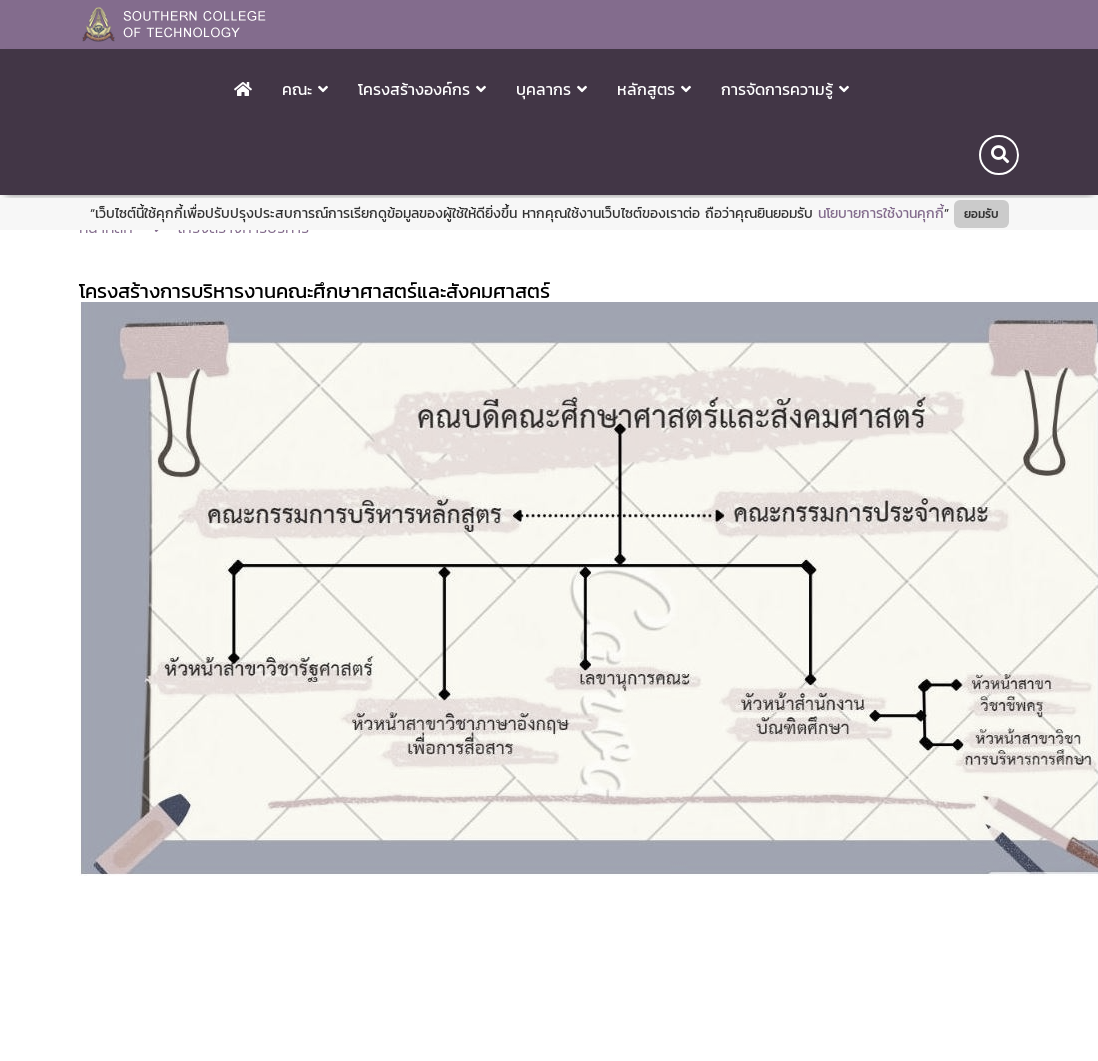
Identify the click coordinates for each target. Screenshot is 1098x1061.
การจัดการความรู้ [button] (785, 89)
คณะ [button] (305, 89)
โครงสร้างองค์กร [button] (422, 89)
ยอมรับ (981, 214)
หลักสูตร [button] (654, 89)
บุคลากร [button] (551, 89)
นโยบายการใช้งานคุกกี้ (881, 213)
